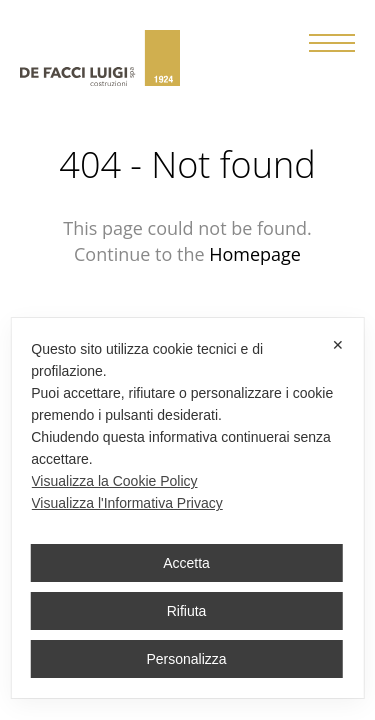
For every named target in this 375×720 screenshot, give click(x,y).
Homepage (255, 254)
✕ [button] (338, 345)
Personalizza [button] (186, 659)
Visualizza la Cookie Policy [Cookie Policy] (114, 481)
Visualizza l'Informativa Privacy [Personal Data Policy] (126, 503)
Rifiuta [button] (187, 611)
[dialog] (187, 508)
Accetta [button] (186, 563)
